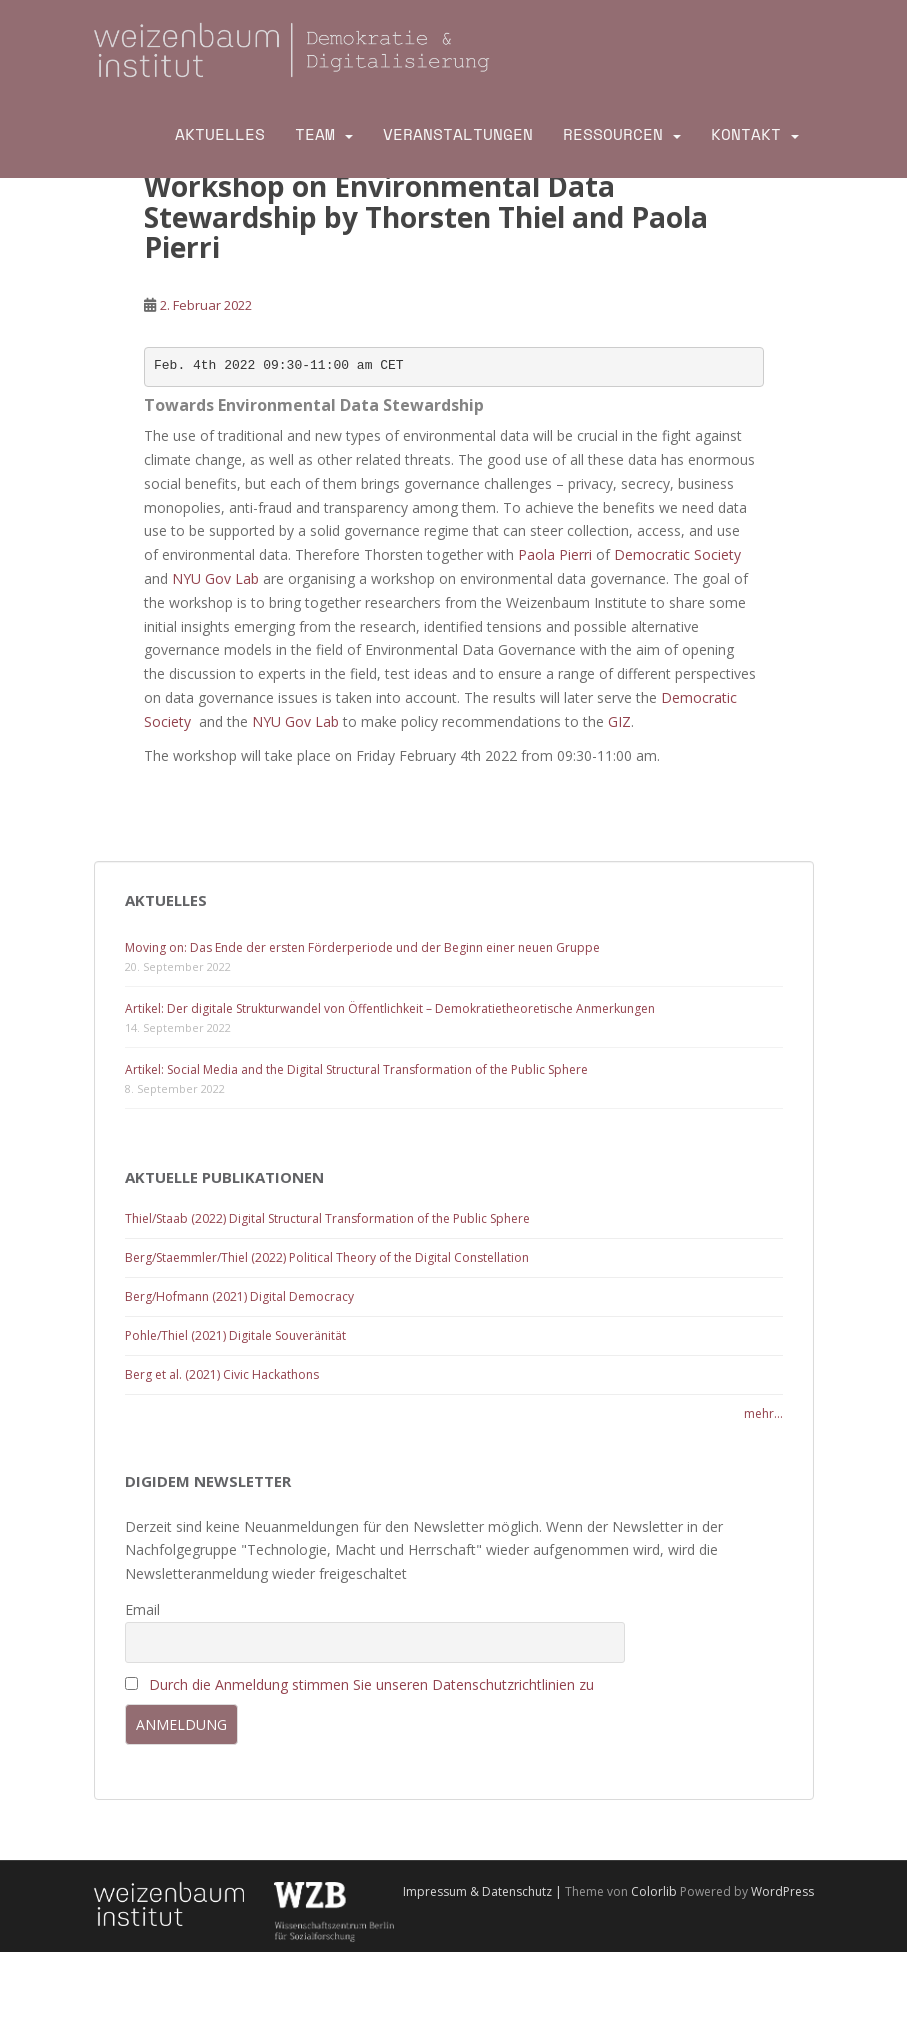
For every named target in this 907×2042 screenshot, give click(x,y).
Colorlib (654, 1891)
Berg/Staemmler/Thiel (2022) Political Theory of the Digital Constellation (327, 1257)
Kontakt (746, 134)
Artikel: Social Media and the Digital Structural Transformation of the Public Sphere (356, 1069)
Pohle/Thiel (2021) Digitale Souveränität (235, 1335)
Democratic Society (675, 554)
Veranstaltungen (458, 134)
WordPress (782, 1891)
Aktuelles (220, 134)
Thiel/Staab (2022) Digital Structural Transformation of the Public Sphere (327, 1218)
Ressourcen (613, 134)
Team (315, 134)
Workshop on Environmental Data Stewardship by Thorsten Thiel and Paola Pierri (426, 217)
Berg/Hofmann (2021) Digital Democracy (239, 1296)
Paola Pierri (555, 554)
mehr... (763, 1413)
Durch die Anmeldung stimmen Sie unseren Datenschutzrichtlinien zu (371, 1684)
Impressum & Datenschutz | (484, 1891)
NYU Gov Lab (215, 578)
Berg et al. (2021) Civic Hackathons (222, 1374)
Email (142, 1609)
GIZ (619, 721)
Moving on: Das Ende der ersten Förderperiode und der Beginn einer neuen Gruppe (362, 947)
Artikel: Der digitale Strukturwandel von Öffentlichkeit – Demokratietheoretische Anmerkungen (390, 1008)
